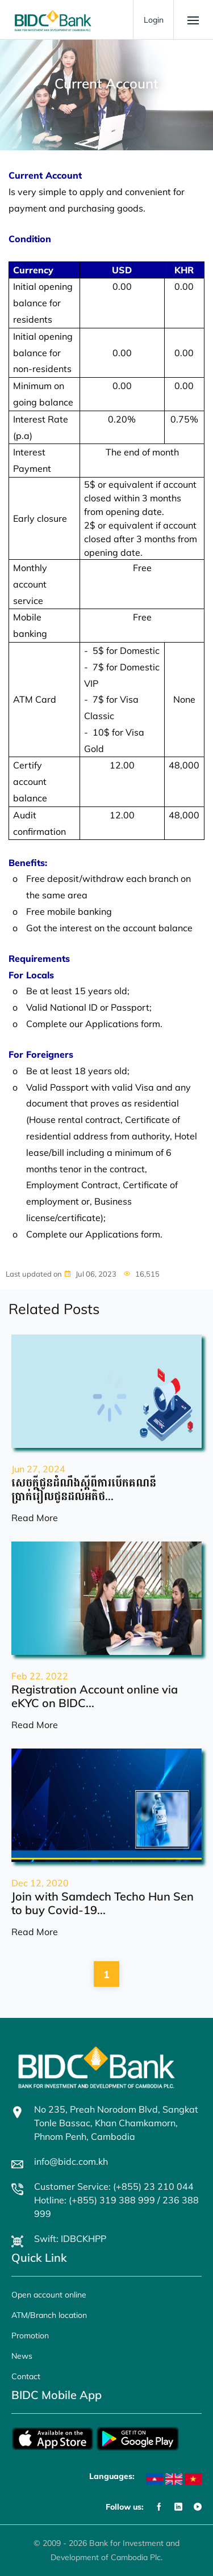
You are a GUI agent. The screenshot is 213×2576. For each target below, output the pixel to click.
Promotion (30, 2335)
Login (154, 20)
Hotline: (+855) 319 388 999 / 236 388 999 (116, 2206)
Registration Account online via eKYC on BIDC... (94, 1696)
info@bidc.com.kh (71, 2161)
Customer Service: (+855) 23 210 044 (114, 2186)
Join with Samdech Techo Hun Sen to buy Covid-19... (102, 1903)
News (21, 2356)
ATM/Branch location (49, 2315)
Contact (25, 2376)
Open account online (48, 2295)
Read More (34, 1517)
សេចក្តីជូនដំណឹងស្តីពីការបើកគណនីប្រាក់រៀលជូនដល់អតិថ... (83, 1489)
